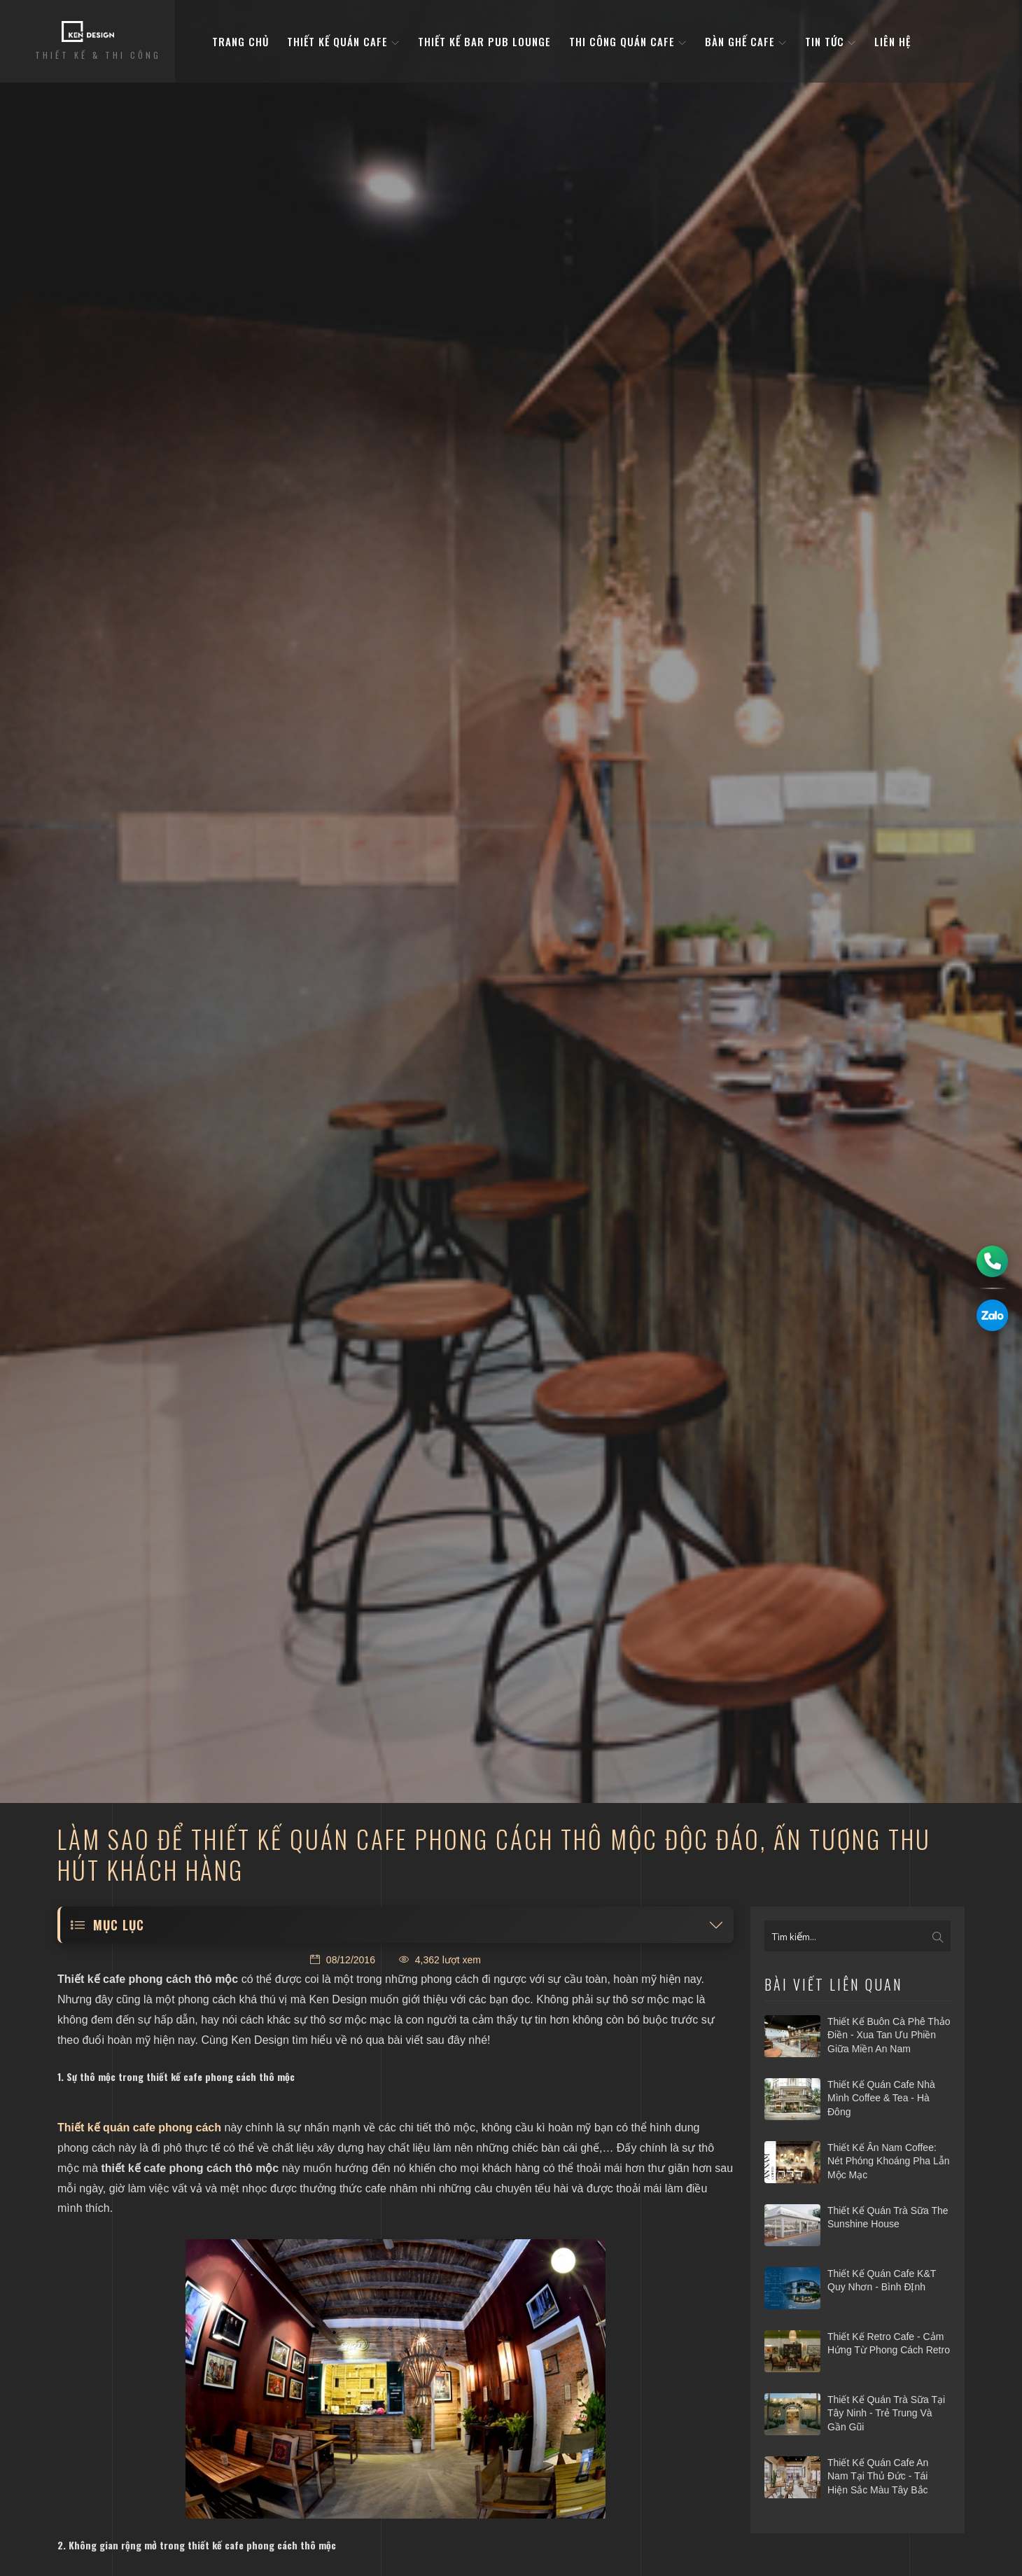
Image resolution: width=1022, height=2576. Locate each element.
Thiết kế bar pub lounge (484, 41)
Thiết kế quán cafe (343, 41)
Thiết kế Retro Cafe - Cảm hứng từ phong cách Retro (888, 2343)
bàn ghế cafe (746, 41)
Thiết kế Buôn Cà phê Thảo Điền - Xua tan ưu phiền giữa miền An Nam (889, 2035)
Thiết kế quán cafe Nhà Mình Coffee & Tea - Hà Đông (881, 2098)
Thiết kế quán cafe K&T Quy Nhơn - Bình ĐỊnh (881, 2280)
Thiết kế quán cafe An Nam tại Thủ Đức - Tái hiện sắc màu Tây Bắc (877, 2476)
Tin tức (830, 41)
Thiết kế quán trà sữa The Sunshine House (887, 2217)
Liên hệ (892, 41)
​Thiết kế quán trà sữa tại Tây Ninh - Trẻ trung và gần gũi (886, 2413)
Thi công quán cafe (628, 41)
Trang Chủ (240, 41)
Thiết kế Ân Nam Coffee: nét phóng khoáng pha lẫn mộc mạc (888, 2161)
